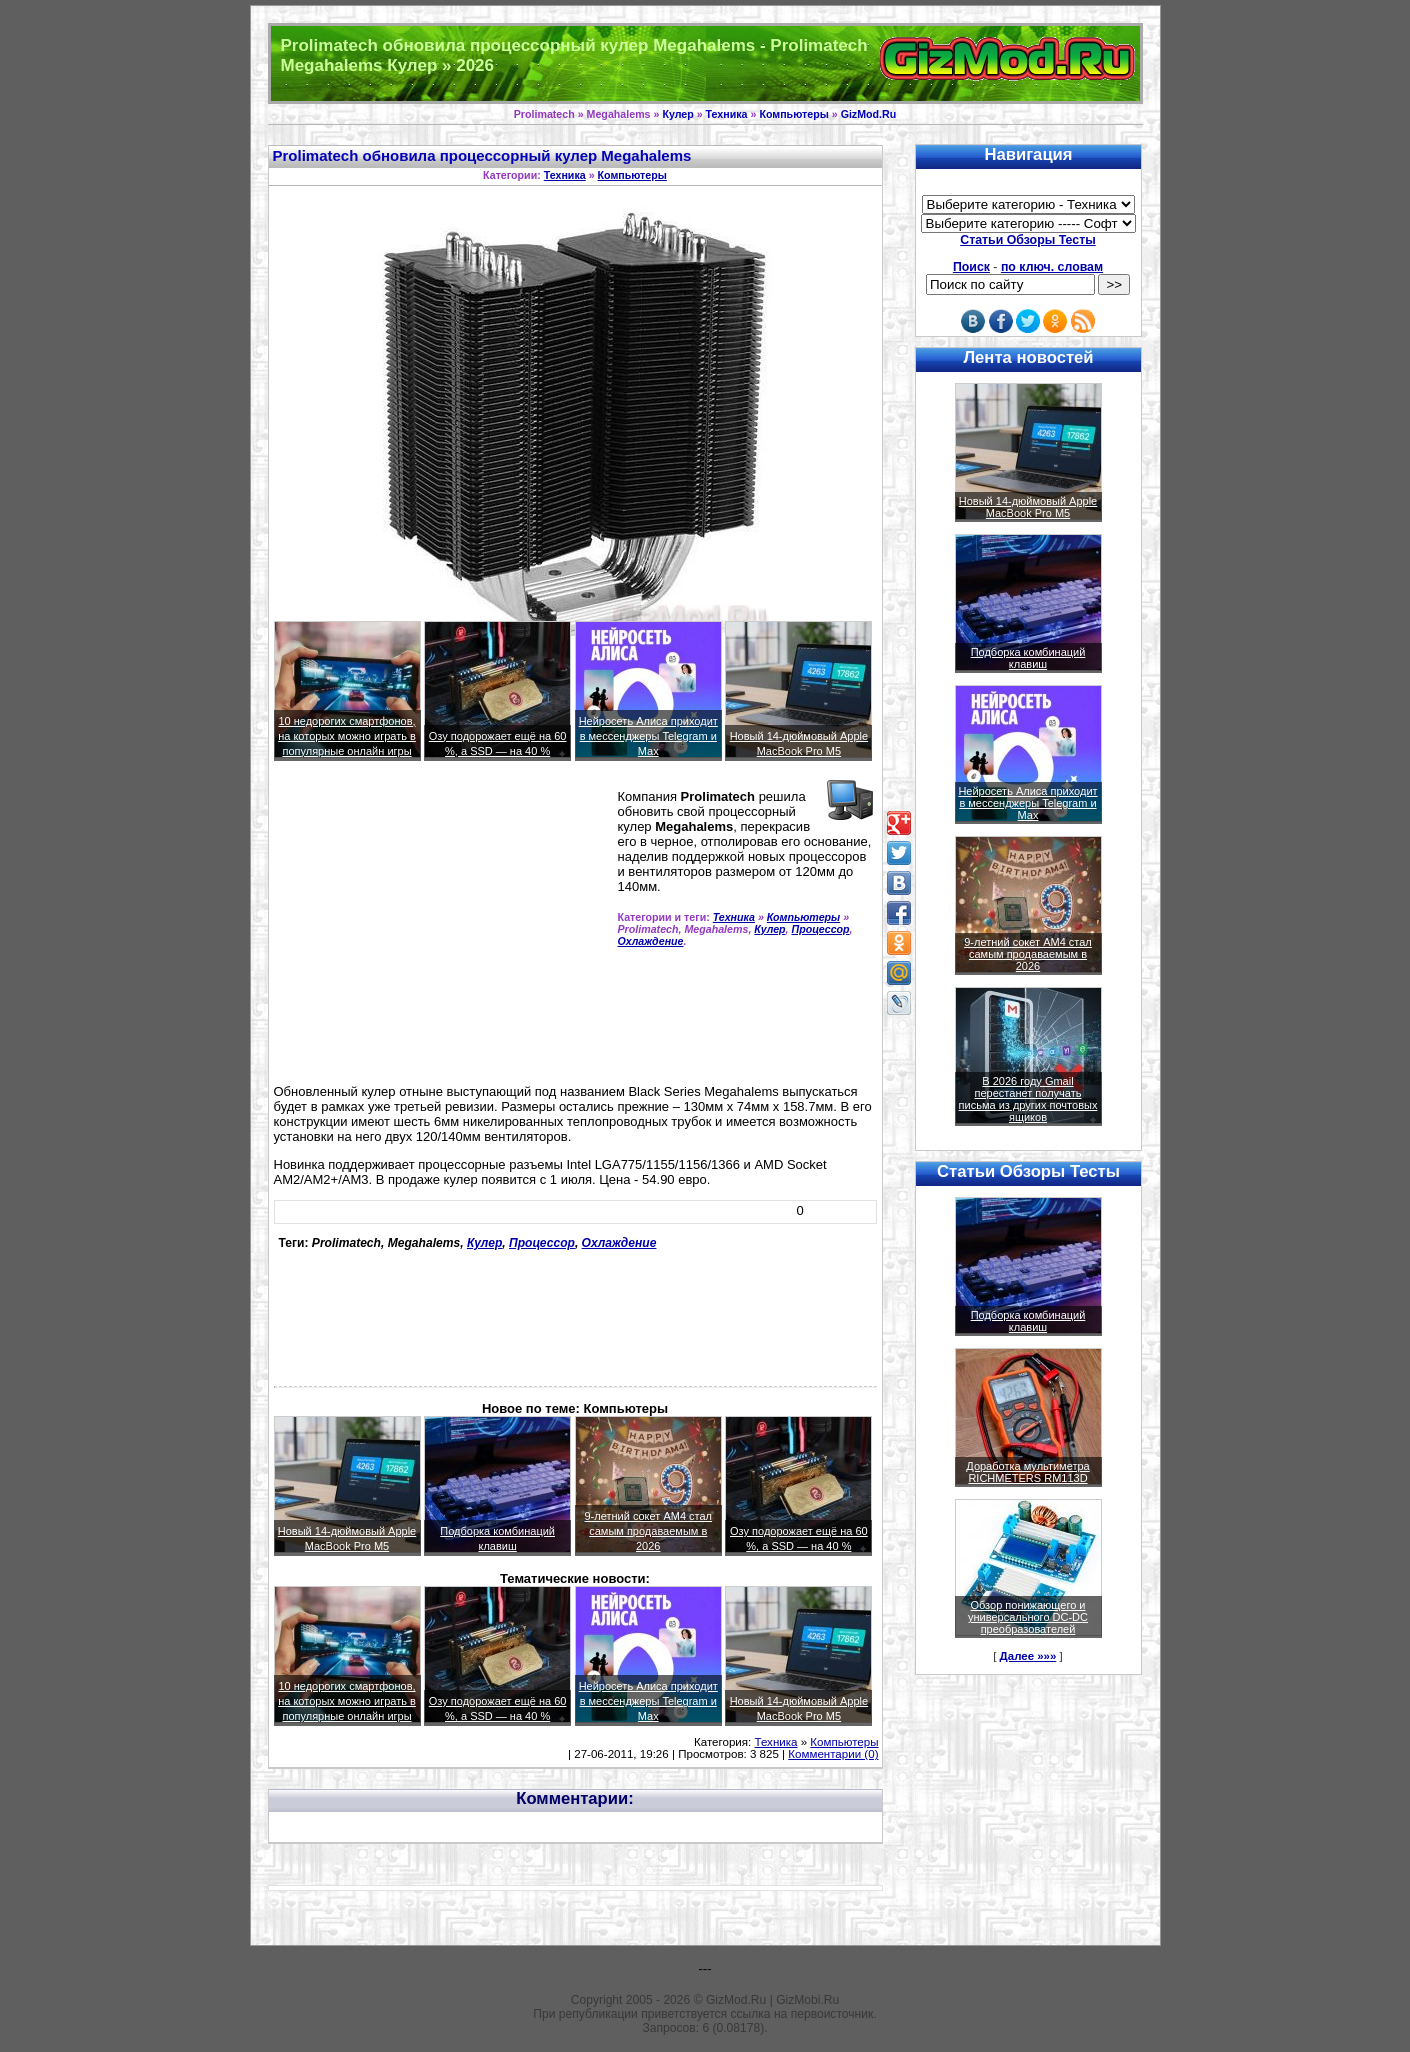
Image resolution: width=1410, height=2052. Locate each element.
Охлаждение (651, 941)
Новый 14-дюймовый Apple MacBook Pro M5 (1028, 507)
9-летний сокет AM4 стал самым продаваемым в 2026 (648, 1531)
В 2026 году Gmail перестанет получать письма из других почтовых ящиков (1028, 1099)
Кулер (677, 114)
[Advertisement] (442, 931)
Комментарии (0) (833, 1754)
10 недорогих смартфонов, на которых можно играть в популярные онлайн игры (347, 736)
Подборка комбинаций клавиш (1028, 658)
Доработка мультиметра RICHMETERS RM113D (1027, 1472)
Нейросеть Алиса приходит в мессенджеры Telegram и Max (648, 736)
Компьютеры (793, 114)
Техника (727, 114)
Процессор (821, 929)
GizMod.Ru (869, 114)
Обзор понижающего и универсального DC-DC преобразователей (1028, 1617)
